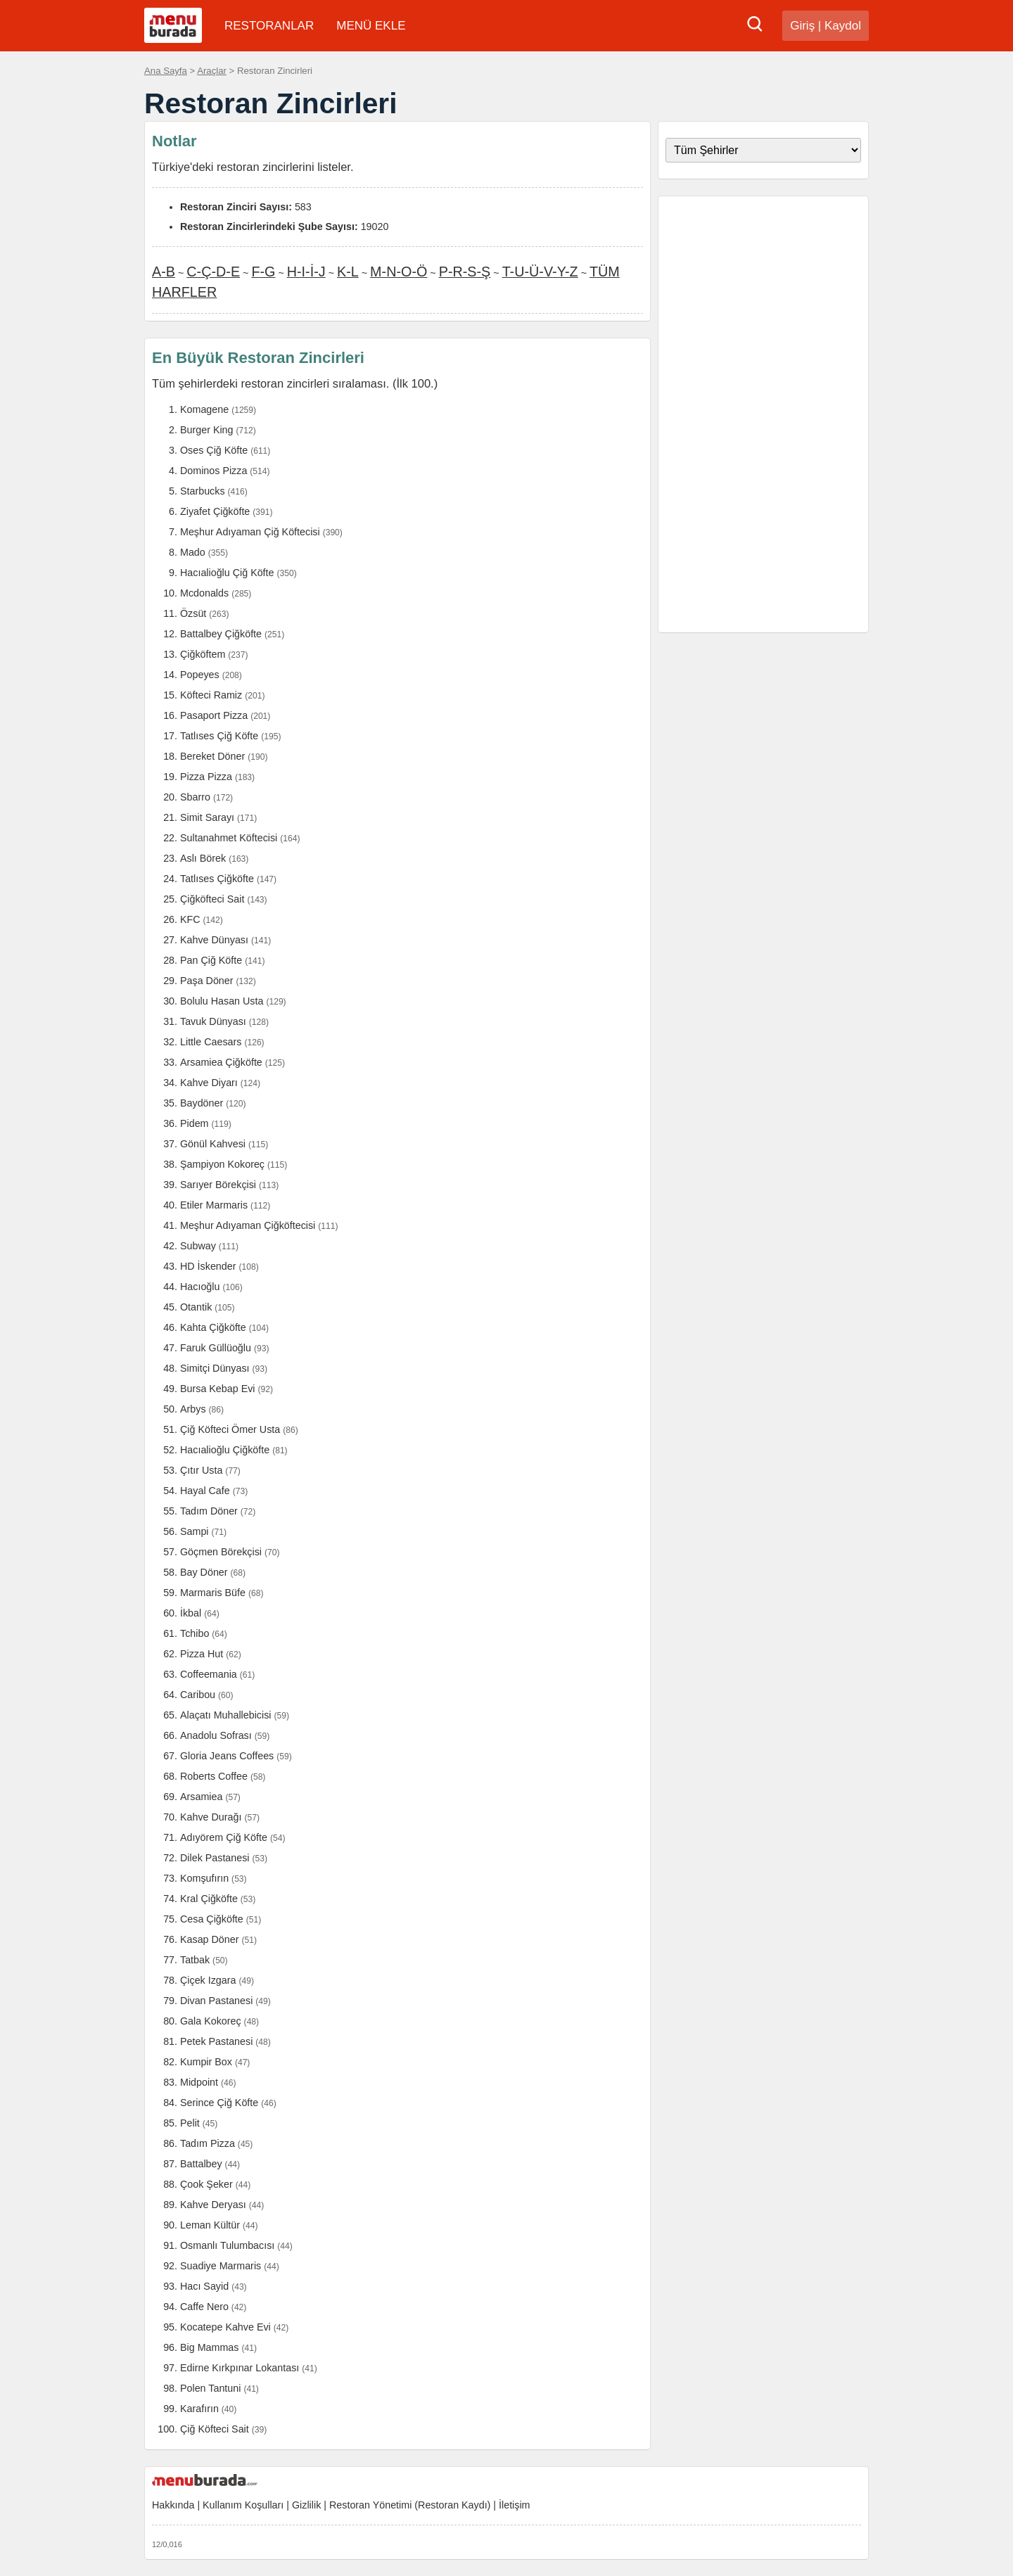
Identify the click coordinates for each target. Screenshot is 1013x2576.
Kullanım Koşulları (243, 2505)
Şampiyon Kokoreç (222, 1164)
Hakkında (173, 2505)
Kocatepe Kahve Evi (225, 2327)
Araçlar (212, 70)
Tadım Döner (209, 1511)
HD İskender (208, 1266)
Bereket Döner (212, 756)
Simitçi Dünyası (215, 1368)
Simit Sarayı (207, 817)
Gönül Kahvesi (213, 1143)
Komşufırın (204, 1878)
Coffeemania (208, 1674)
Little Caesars (210, 1041)
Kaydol (842, 25)
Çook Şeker (206, 2184)
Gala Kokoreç (210, 2021)
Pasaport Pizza (214, 715)
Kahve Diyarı (209, 1082)
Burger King (207, 429)
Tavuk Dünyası (213, 1021)
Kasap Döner (209, 1939)
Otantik (196, 1307)
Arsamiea (201, 1796)
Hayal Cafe (205, 1490)
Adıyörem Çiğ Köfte (223, 1837)
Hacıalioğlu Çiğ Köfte (227, 572)
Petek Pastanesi (216, 2041)
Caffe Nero (204, 2306)
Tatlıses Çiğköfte (217, 878)
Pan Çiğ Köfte (211, 960)
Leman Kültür (210, 2225)
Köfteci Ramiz (211, 695)
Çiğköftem (202, 654)
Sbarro (195, 797)
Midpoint (199, 2082)
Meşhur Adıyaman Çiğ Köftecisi (250, 531)
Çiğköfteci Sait (212, 899)
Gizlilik (306, 2505)
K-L (348, 271)
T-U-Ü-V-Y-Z (540, 271)
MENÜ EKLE (370, 25)
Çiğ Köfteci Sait (214, 2429)
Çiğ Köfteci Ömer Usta (230, 1429)
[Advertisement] (763, 414)
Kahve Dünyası (214, 939)
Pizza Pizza (206, 776)
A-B (163, 271)
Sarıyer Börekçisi (218, 1184)
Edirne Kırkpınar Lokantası (239, 2367)
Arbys (193, 1409)
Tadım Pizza (207, 2143)
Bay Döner (204, 1572)
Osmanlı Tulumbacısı (227, 2245)
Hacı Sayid (204, 2286)
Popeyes (199, 674)
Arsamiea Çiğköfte (221, 1062)
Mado (192, 552)
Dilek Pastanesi (215, 1857)
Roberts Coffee (214, 1776)
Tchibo (194, 1633)
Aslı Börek (203, 858)
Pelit (190, 2123)
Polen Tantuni (210, 2388)
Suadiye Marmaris (220, 2265)
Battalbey (201, 2163)
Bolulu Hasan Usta (221, 1001)
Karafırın (199, 2408)
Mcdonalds (204, 593)
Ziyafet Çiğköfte (215, 511)
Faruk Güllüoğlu (215, 1347)
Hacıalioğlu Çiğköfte (224, 1449)
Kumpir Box (206, 2061)
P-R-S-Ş (465, 271)
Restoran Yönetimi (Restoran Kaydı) (409, 2505)
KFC (190, 919)
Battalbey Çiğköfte (221, 633)
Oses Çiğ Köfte (214, 450)
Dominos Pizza (213, 470)
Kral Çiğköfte (209, 1898)
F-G (263, 271)
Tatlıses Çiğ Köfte (219, 735)
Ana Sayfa (165, 70)
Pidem (194, 1123)
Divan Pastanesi (216, 2000)
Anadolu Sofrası (216, 1735)
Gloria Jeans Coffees (227, 1755)
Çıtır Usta (201, 1470)
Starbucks (202, 491)
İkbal (190, 1613)
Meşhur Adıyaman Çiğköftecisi (247, 1225)
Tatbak (195, 1959)
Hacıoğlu (199, 1286)
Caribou (197, 1694)
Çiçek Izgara (208, 1980)
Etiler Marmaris (214, 1205)
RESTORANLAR (269, 25)
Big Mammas (209, 2347)
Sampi (194, 1531)
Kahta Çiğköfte (213, 1327)
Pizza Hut (201, 1653)
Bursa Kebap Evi (217, 1388)
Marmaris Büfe (213, 1592)
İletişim (514, 2505)
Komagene (204, 409)
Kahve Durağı (210, 1817)
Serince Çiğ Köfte (219, 2102)
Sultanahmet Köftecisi (228, 837)
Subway (198, 1245)
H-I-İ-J (306, 271)
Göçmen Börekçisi (221, 1551)
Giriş (802, 25)
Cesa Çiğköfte (211, 1919)
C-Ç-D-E (213, 271)
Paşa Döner (207, 980)
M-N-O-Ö (398, 271)
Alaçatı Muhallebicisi (226, 1715)
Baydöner (201, 1103)
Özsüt (193, 613)
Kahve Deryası (213, 2204)
